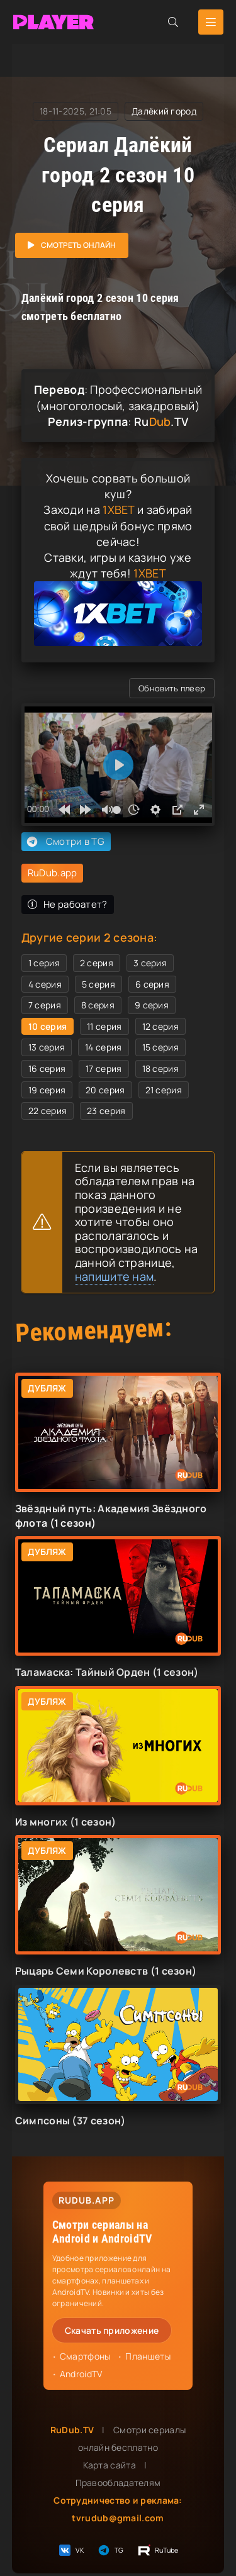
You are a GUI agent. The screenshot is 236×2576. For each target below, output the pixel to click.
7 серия (44, 1005)
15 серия (160, 1047)
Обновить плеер (171, 688)
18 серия (160, 1068)
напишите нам (114, 1276)
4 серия (45, 984)
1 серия (44, 963)
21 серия (163, 1090)
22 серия (47, 1111)
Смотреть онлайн (78, 245)
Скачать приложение (112, 2330)
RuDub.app (52, 872)
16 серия (46, 1068)
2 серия (96, 963)
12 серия (160, 1026)
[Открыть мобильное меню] (210, 22)
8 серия (98, 1005)
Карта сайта (109, 2465)
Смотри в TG (64, 841)
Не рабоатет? (68, 904)
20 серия (105, 1090)
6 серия (152, 984)
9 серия (152, 1005)
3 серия (150, 963)
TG (110, 2550)
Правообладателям (118, 2483)
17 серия (103, 1068)
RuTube (158, 2550)
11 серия (104, 1026)
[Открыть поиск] (173, 22)
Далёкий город (164, 111)
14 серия (103, 1047)
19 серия (46, 1090)
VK (70, 2550)
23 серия (106, 1111)
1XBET (119, 509)
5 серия (98, 984)
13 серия (46, 1047)
